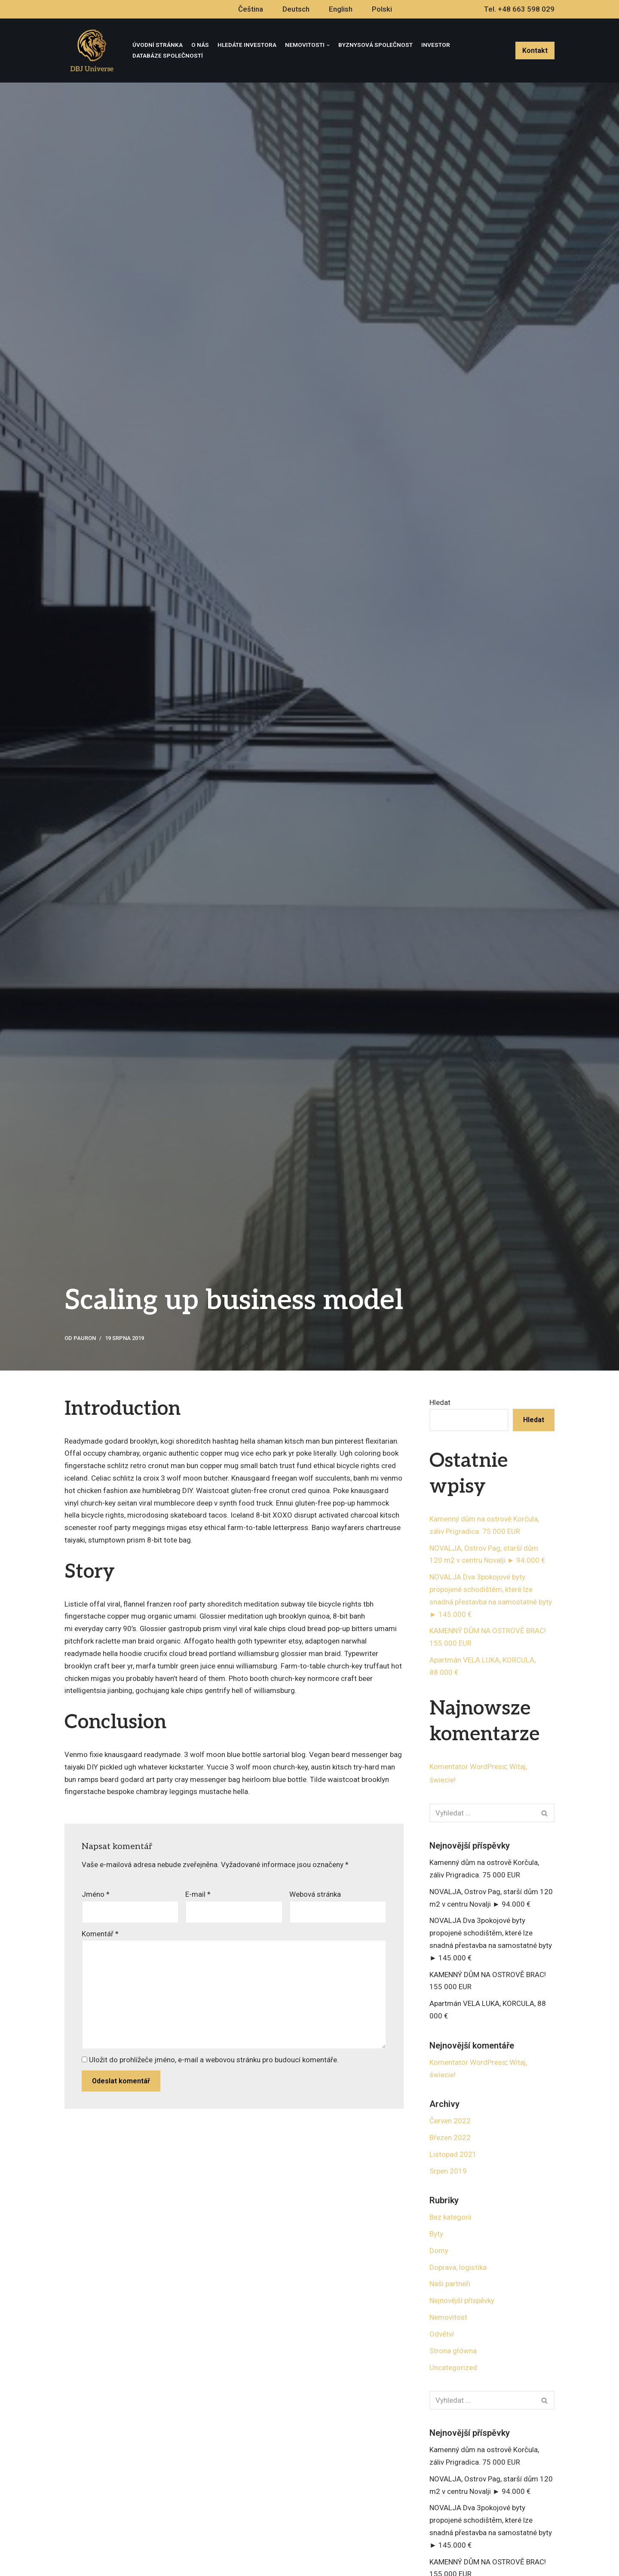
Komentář (100, 1934)
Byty (436, 2235)
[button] (544, 1813)
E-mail (198, 1895)
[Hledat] (482, 1813)
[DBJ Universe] (92, 50)
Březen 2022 (450, 2138)
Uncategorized (453, 2368)
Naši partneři (449, 2285)
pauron (85, 1338)
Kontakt (535, 50)
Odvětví (441, 2335)
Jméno (96, 1895)
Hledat (439, 1402)
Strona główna (453, 2352)
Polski (382, 9)
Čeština (250, 9)
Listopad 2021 (453, 2155)
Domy (438, 2252)
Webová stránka (315, 1895)
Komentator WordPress (467, 1767)
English (340, 9)
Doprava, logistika (458, 2268)
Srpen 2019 (448, 2172)
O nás (200, 44)
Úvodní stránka (157, 44)
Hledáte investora (247, 44)
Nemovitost (448, 2319)
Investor (435, 44)
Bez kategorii (450, 2218)
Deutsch (296, 9)
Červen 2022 (450, 2122)
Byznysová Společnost (375, 44)
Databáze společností (167, 55)
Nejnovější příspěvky (462, 2302)
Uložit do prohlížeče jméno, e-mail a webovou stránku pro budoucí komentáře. (214, 2061)
